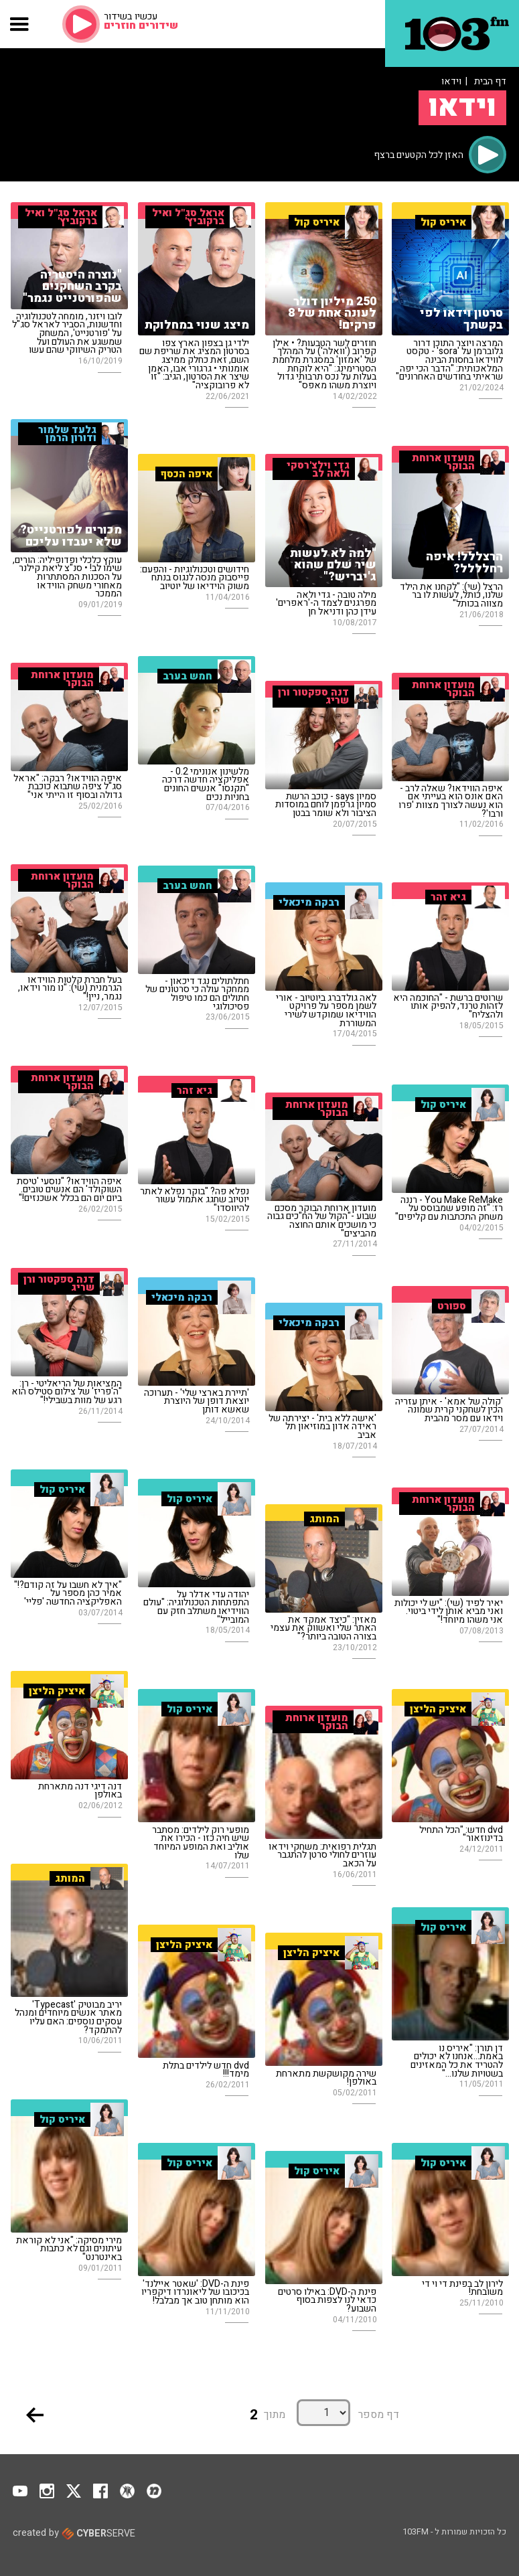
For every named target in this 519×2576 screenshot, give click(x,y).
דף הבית (490, 81)
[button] (20, 24)
